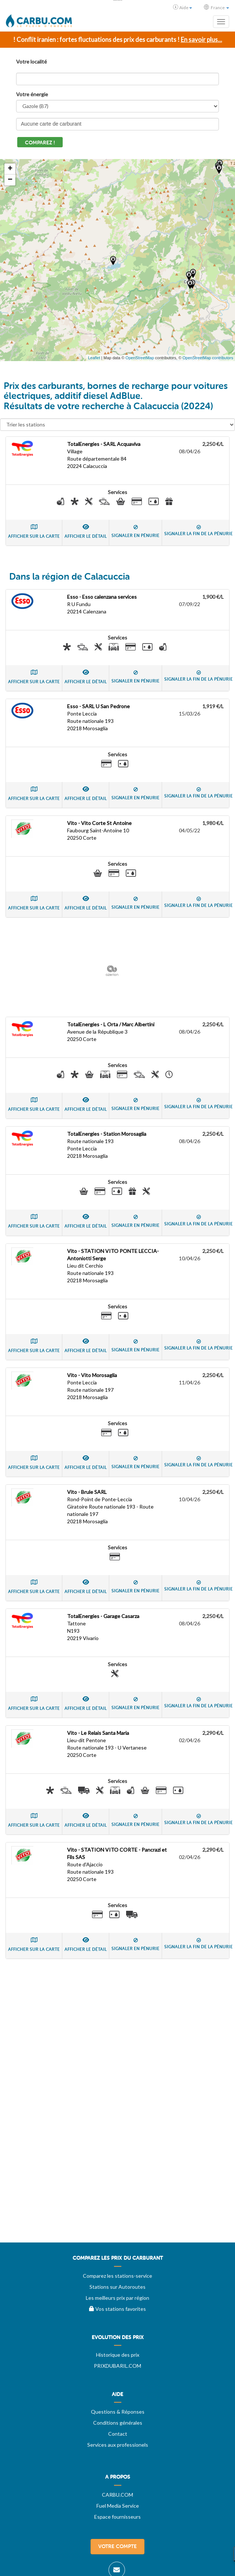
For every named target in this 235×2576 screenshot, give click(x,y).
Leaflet (94, 358)
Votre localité (31, 61)
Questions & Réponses (117, 2412)
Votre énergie (32, 94)
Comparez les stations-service (117, 2276)
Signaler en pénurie (135, 531)
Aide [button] (182, 7)
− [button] (10, 179)
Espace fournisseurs (117, 2517)
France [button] (216, 7)
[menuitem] (117, 2260)
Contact (117, 2434)
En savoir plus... (201, 39)
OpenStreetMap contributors (208, 358)
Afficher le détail (86, 531)
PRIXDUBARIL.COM (117, 2366)
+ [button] (10, 168)
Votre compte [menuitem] (117, 2546)
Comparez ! (40, 143)
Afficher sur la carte (34, 531)
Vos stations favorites (117, 2309)
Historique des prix (117, 2355)
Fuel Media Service (117, 2506)
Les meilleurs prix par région (117, 2298)
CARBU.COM (117, 2495)
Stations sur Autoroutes (117, 2287)
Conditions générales (117, 2423)
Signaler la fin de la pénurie (198, 530)
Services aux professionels (117, 2445)
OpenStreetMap (139, 358)
